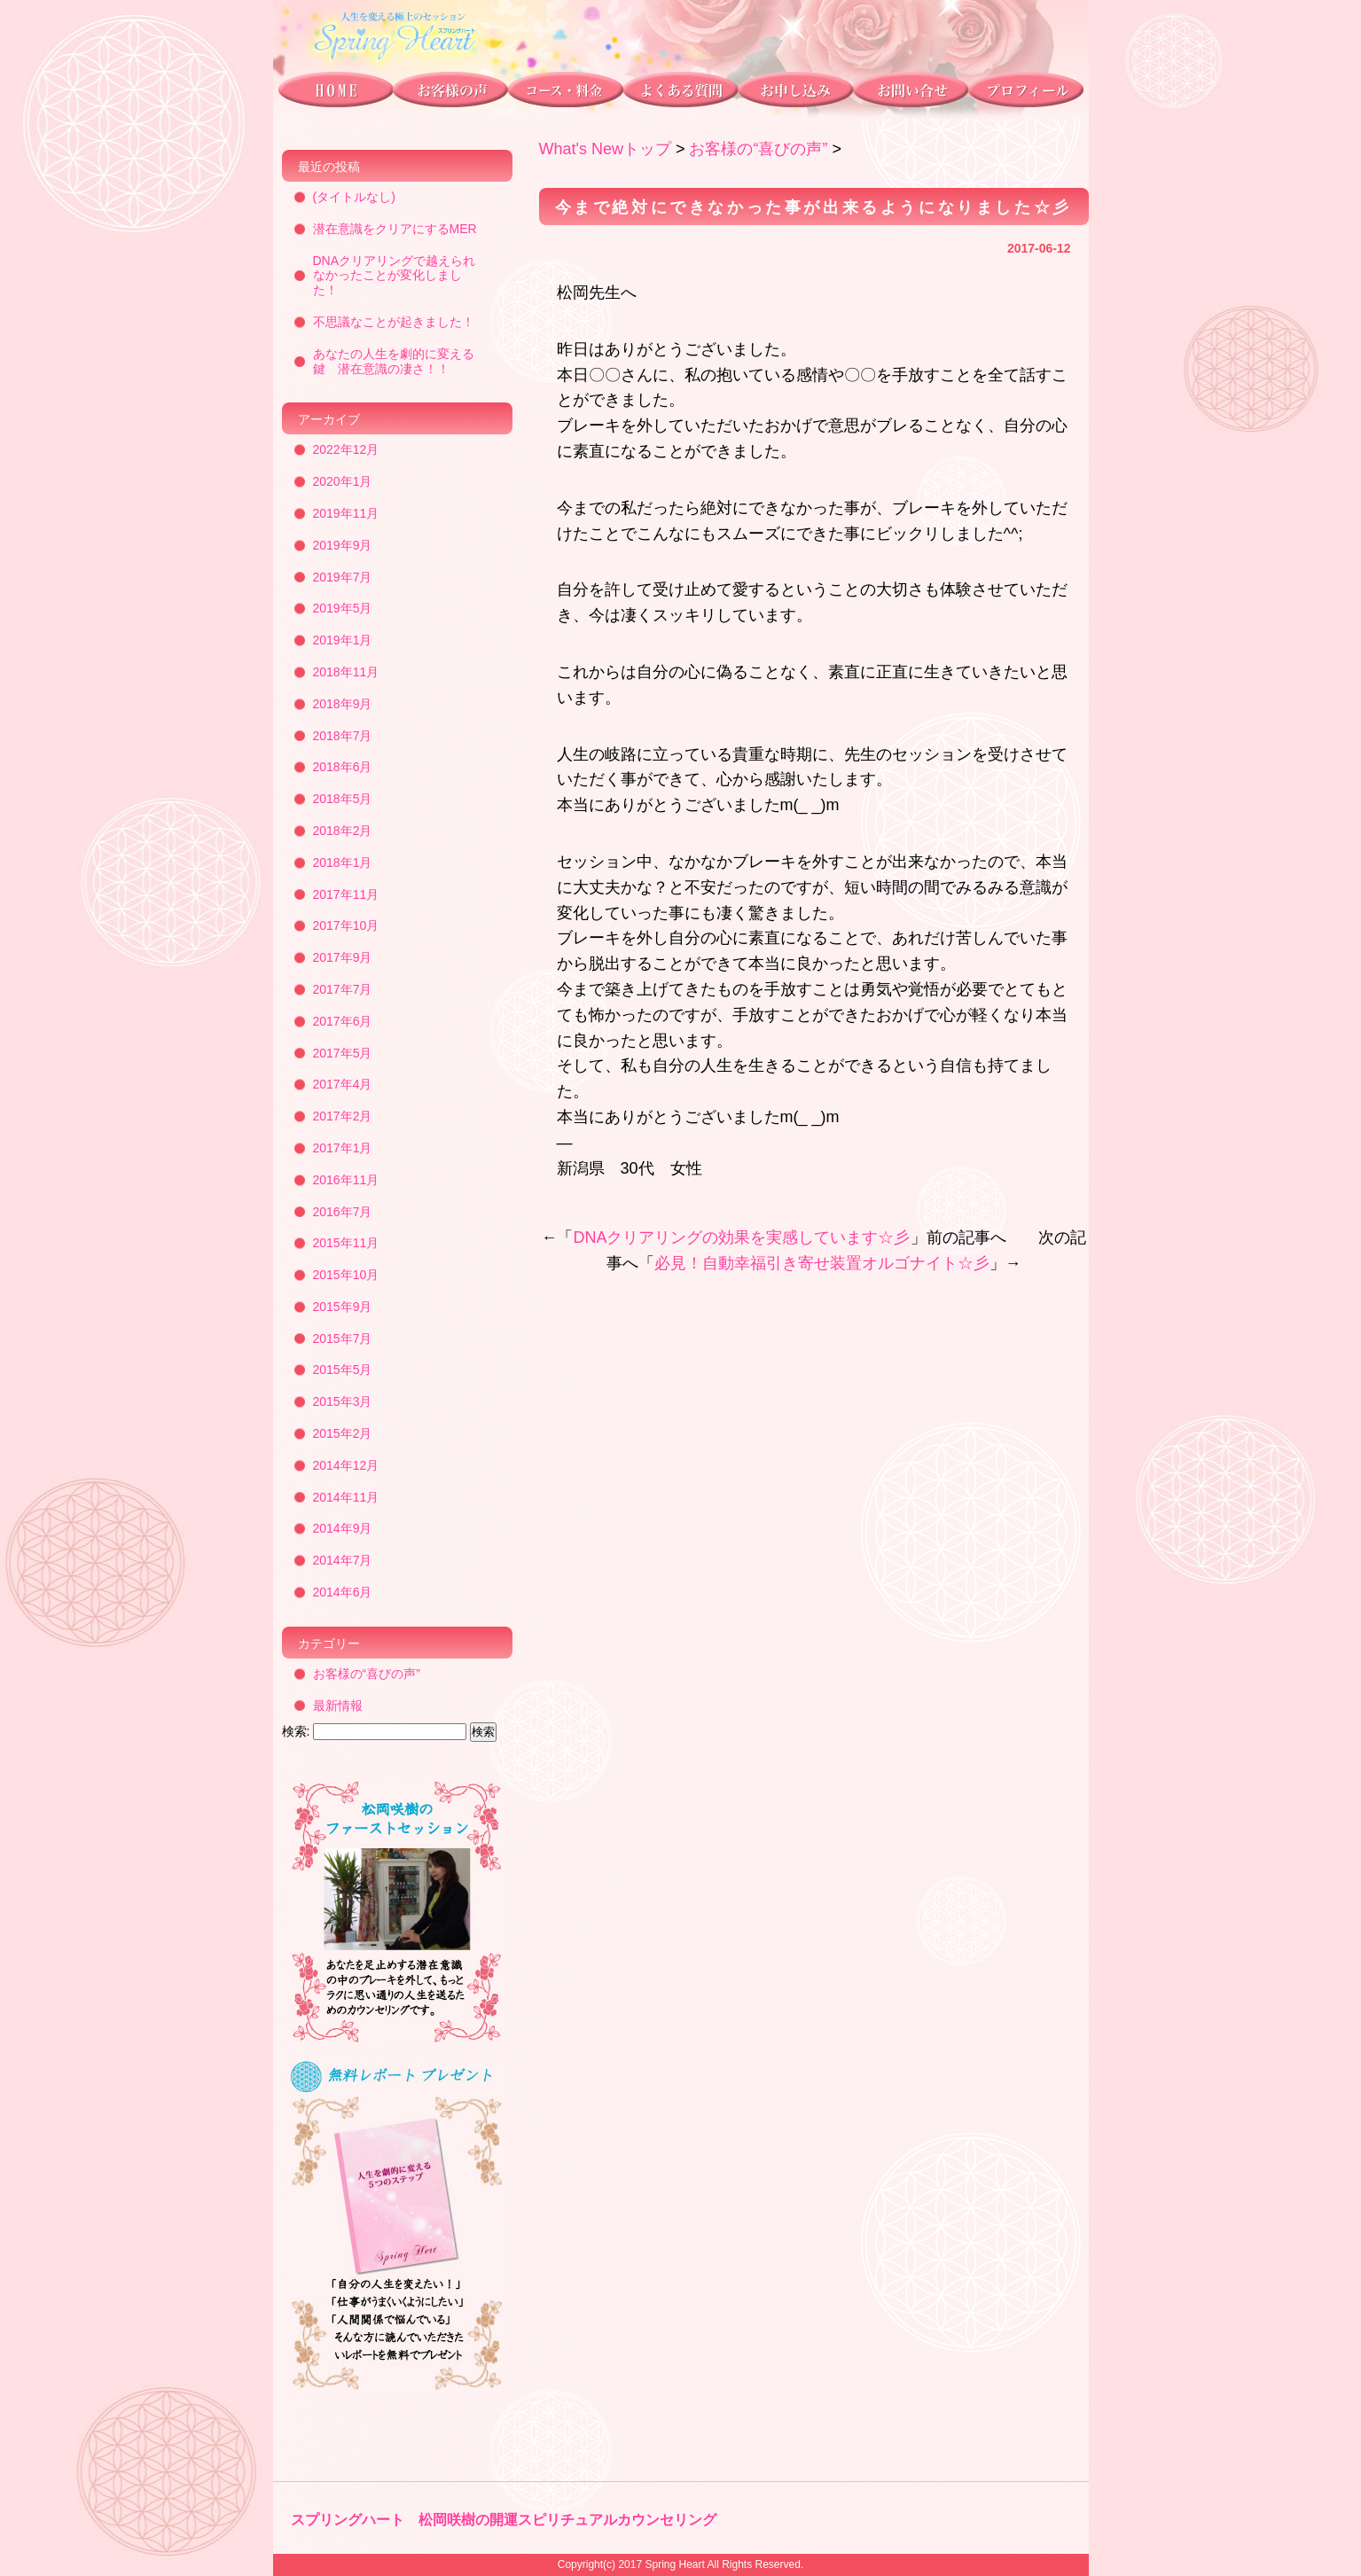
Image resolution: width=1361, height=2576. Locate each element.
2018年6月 (342, 767)
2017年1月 (342, 1148)
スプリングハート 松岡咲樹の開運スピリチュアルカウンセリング (503, 2519)
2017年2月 (342, 1116)
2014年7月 (342, 1560)
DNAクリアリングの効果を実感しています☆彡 (741, 1237)
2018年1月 (342, 862)
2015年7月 (342, 1338)
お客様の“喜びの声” (758, 149)
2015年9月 (342, 1307)
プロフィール (1028, 93)
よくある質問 (679, 93)
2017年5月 (342, 1053)
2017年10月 (346, 925)
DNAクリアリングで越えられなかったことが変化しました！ (394, 276)
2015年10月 (346, 1275)
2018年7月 (342, 736)
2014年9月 (342, 1528)
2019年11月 (346, 513)
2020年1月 (342, 481)
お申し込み (794, 93)
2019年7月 (342, 577)
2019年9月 (342, 545)
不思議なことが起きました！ (393, 322)
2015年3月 (342, 1401)
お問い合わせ (910, 93)
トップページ (333, 93)
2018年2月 (342, 831)
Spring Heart (674, 2564)
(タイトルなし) (354, 197)
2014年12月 (346, 1465)
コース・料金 (564, 93)
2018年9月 (342, 704)
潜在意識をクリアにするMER (395, 229)
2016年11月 (346, 1180)
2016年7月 (342, 1212)
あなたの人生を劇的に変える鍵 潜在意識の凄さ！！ (393, 361)
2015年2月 (342, 1433)
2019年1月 (342, 640)
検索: (296, 1731)
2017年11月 (346, 894)
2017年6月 (342, 1021)
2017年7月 (342, 989)
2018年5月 (342, 799)
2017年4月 (342, 1084)
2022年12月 (346, 449)
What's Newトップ (605, 149)
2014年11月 (346, 1497)
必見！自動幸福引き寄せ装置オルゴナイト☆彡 (821, 1263)
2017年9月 (342, 957)
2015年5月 (342, 1369)
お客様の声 (449, 93)
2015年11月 (346, 1243)
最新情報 (338, 1705)
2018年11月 (346, 672)
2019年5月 (342, 608)
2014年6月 (342, 1592)
